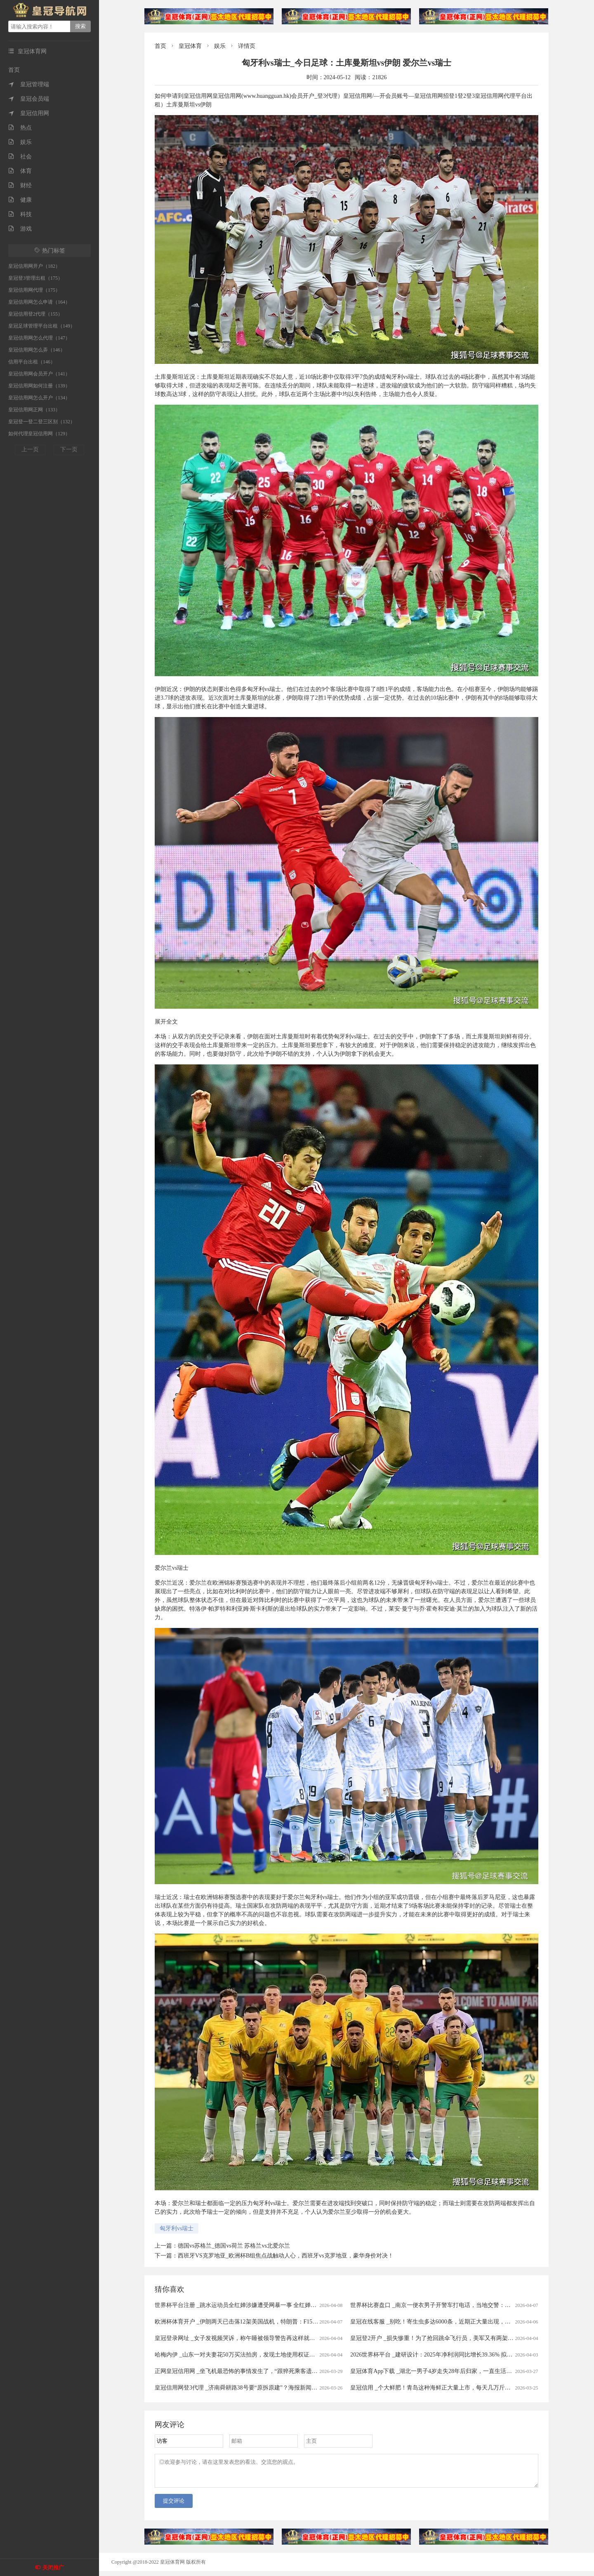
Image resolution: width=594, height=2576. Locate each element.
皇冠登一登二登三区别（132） (41, 422)
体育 (20, 171)
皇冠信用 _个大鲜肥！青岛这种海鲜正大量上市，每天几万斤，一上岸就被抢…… (453, 2388)
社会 (20, 156)
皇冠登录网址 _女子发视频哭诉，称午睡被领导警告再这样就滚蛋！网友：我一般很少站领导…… (278, 2338)
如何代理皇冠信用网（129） (39, 433)
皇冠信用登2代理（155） (35, 314)
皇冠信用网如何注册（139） (39, 386)
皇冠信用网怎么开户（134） (39, 398)
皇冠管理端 (28, 84)
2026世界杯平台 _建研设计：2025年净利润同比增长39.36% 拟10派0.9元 (440, 2355)
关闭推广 (53, 2567)
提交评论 (173, 2506)
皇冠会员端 (28, 99)
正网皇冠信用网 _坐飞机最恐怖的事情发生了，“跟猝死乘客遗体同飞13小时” (252, 2371)
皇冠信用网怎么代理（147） (39, 338)
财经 (20, 185)
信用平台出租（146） (31, 362)
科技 (20, 214)
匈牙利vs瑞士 (176, 2228)
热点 (20, 128)
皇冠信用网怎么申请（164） (39, 302)
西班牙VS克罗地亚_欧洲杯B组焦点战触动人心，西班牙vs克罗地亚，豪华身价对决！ (286, 2256)
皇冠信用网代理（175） (34, 290)
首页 (14, 70)
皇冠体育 (190, 46)
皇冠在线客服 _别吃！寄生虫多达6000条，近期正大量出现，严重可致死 (442, 2322)
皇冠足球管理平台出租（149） (41, 326)
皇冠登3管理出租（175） (35, 278)
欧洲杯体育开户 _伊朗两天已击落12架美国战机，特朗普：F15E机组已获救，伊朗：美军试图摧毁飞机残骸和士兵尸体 (305, 2322)
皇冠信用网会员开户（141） (39, 374)
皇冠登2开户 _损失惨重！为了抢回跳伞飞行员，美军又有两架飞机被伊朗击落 (449, 2338)
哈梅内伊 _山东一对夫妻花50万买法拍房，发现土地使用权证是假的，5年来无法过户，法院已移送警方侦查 (291, 2355)
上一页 (30, 449)
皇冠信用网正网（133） (34, 410)
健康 (20, 200)
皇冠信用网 (28, 113)
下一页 (69, 449)
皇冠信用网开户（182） (34, 266)
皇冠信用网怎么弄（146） (36, 350)
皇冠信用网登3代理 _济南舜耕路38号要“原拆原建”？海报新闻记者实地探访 (250, 2388)
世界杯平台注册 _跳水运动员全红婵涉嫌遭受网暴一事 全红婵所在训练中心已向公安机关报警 (273, 2305)
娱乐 (20, 142)
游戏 (20, 229)
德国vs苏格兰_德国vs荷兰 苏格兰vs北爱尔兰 (234, 2246)
